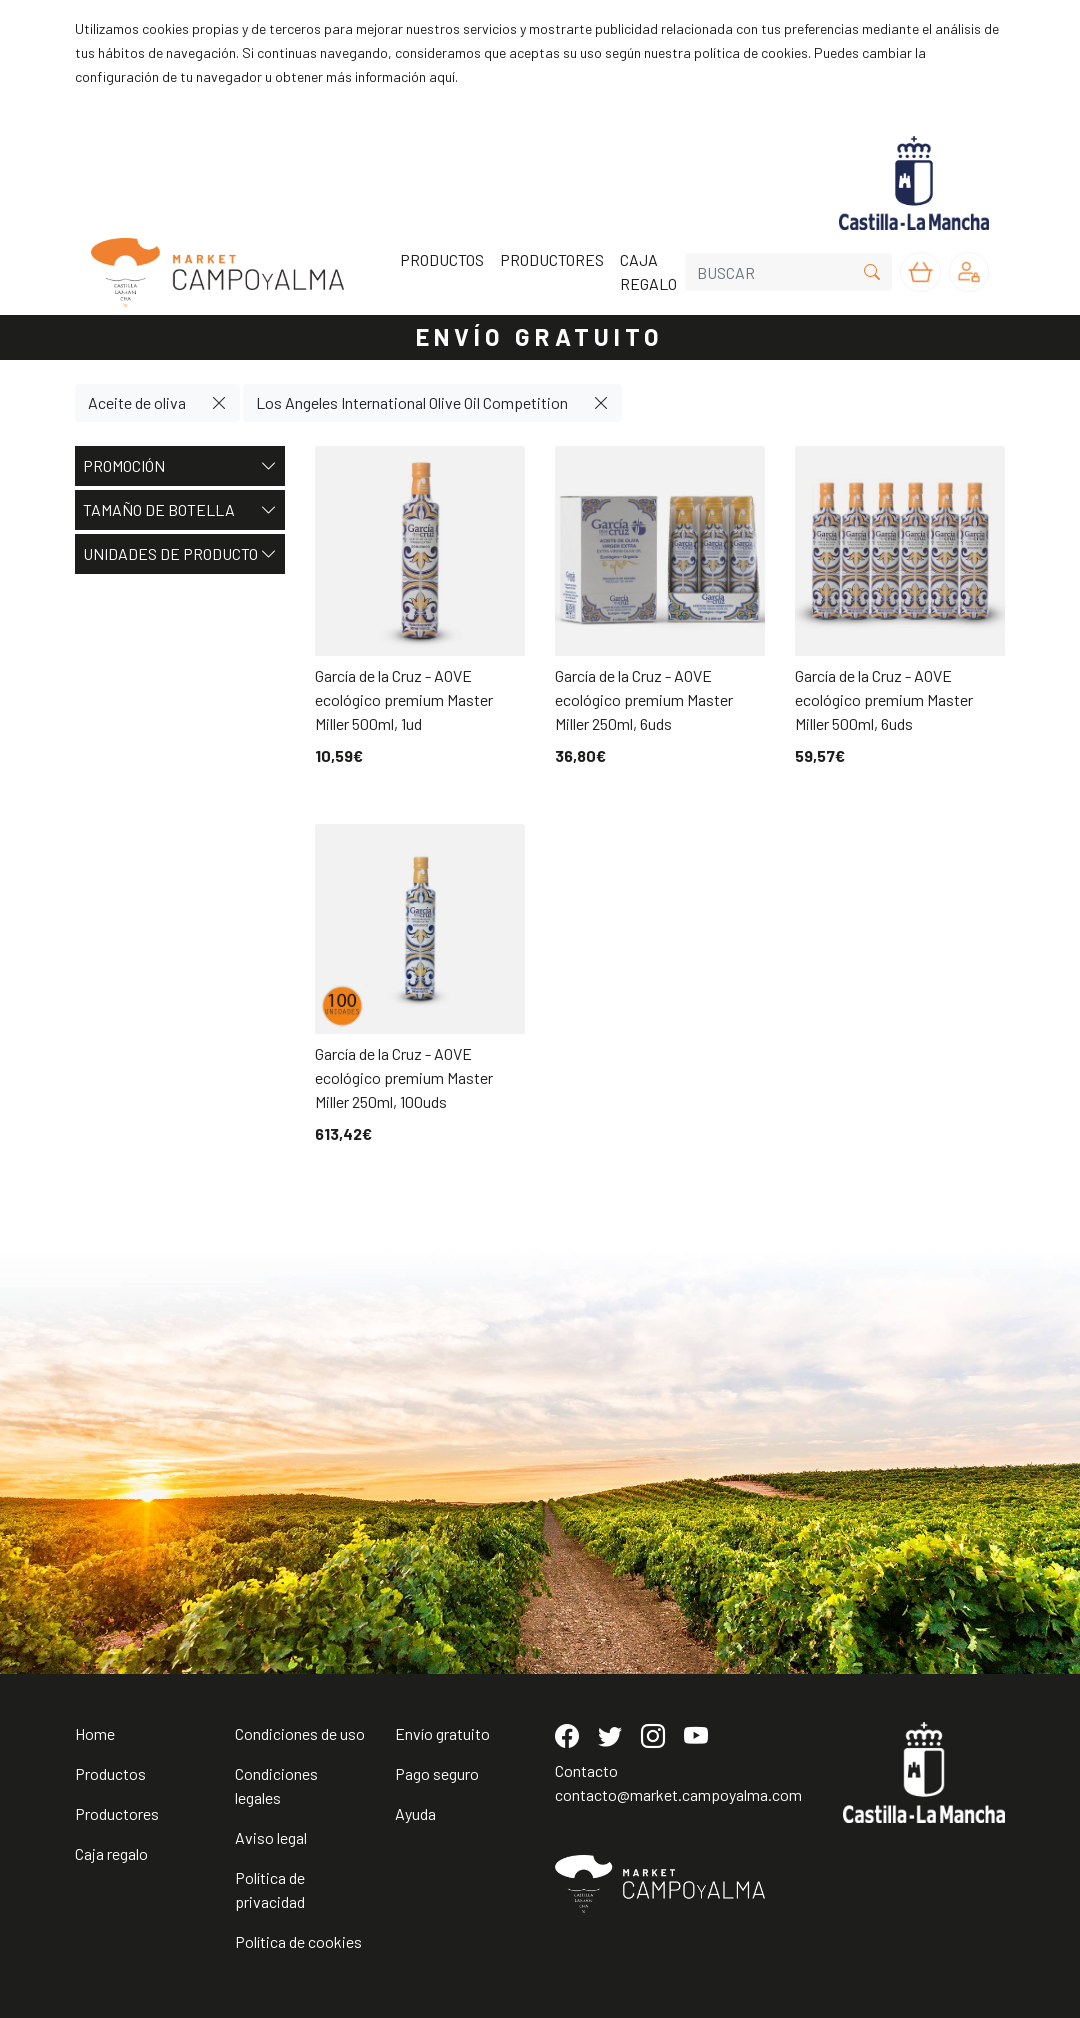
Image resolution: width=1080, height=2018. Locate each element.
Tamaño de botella (180, 510)
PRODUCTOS (442, 259)
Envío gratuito (442, 1733)
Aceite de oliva (137, 402)
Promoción (180, 466)
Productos (110, 1773)
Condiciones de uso (300, 1733)
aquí (442, 76)
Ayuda (415, 1813)
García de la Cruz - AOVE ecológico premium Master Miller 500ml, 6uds (884, 699)
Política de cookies (298, 1941)
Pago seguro (437, 1773)
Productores (117, 1813)
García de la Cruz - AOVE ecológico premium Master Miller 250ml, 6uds (644, 699)
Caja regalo (111, 1853)
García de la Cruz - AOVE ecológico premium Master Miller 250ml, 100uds (404, 1077)
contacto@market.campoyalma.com (678, 1794)
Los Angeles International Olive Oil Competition (412, 402)
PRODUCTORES (552, 259)
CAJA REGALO (648, 271)
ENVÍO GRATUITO (540, 336)
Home (95, 1733)
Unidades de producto (180, 554)
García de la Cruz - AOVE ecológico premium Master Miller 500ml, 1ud (404, 699)
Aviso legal (271, 1837)
